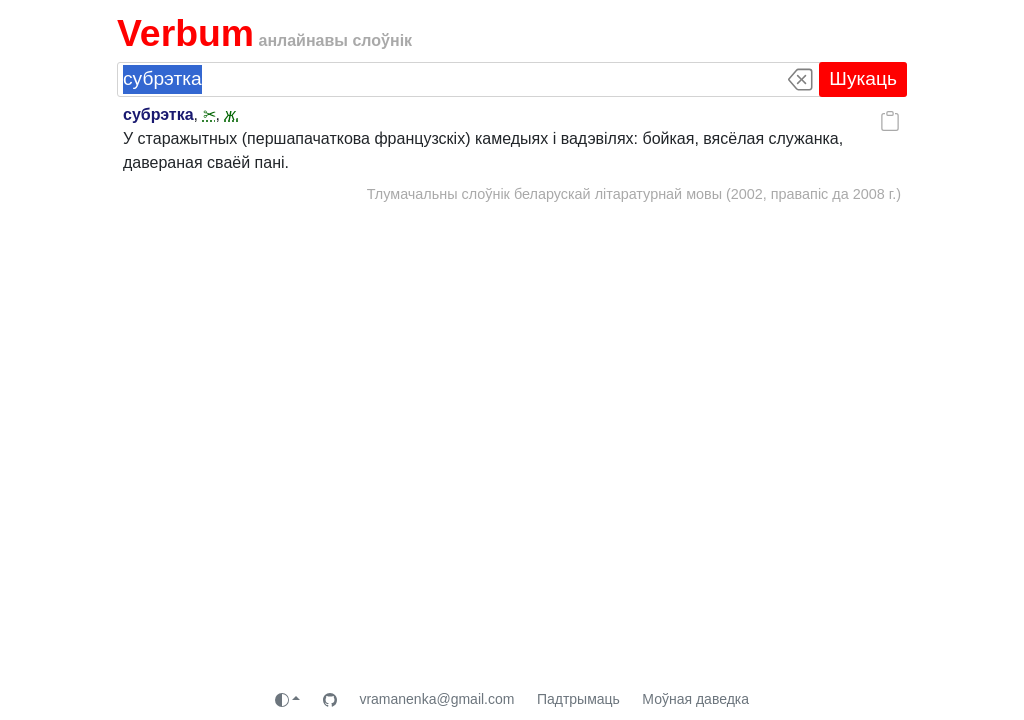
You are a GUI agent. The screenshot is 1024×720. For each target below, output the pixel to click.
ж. (231, 114)
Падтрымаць (578, 699)
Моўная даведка (695, 699)
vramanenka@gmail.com (436, 699)
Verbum (185, 33)
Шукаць (863, 78)
